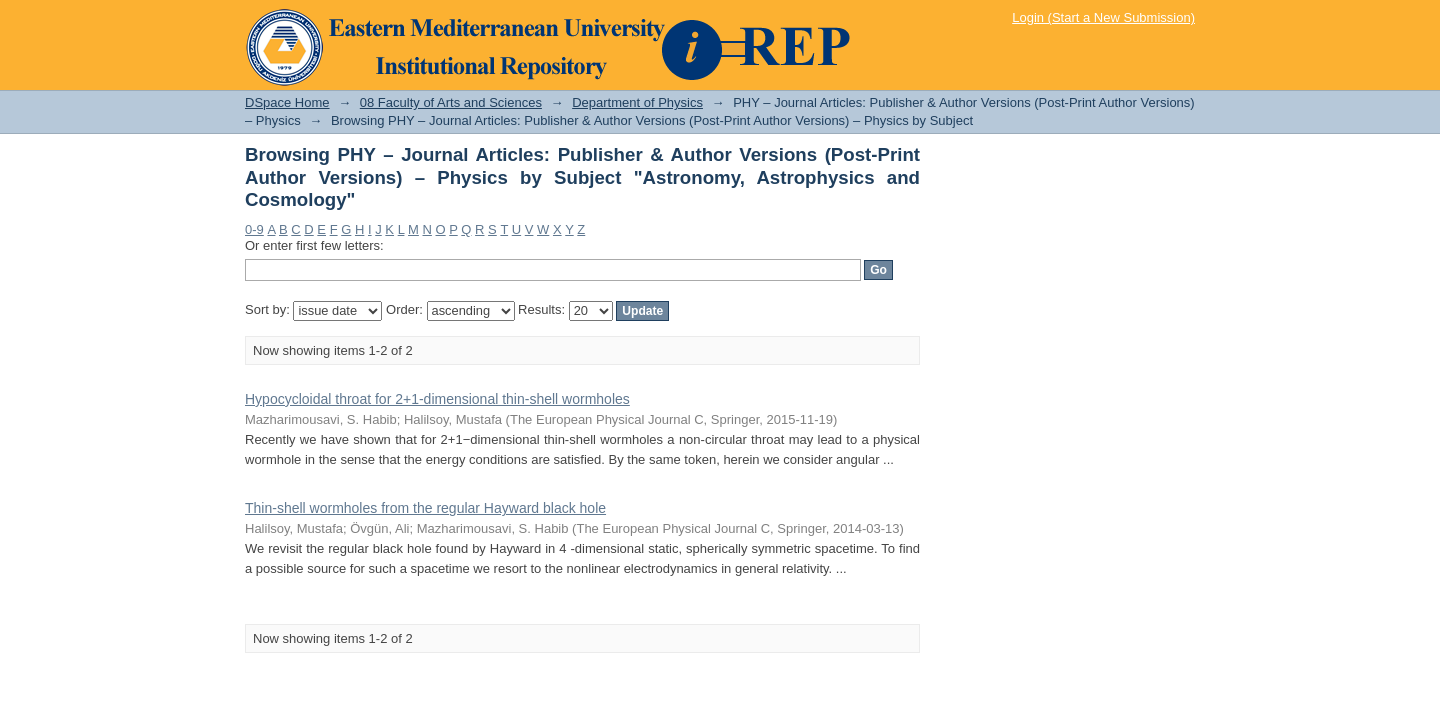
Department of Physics (637, 102)
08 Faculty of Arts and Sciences (451, 102)
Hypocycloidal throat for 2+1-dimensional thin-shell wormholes (437, 399)
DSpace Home (287, 102)
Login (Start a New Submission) (1103, 17)
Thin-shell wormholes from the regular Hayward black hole (425, 508)
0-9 (254, 229)
